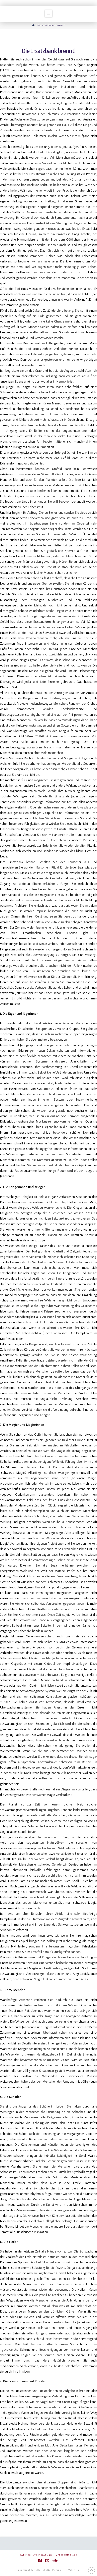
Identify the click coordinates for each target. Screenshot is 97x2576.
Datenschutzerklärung (36, 2555)
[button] (49, 13)
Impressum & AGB (66, 2555)
